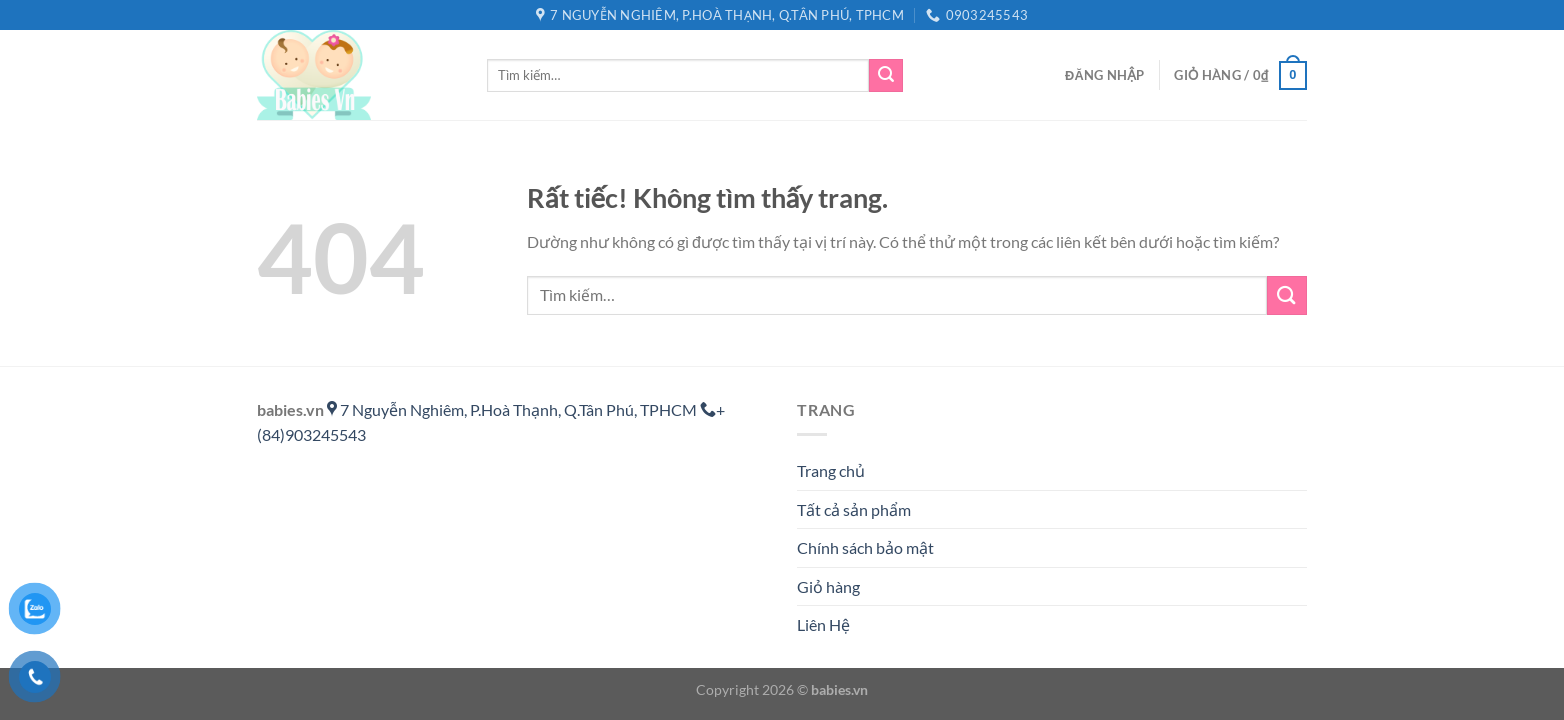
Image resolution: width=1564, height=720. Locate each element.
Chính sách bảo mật (865, 547)
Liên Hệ (823, 624)
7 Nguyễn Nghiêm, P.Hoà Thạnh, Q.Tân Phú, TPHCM (513, 409)
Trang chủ (831, 470)
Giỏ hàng (828, 586)
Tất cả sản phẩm (854, 509)
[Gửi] (886, 76)
